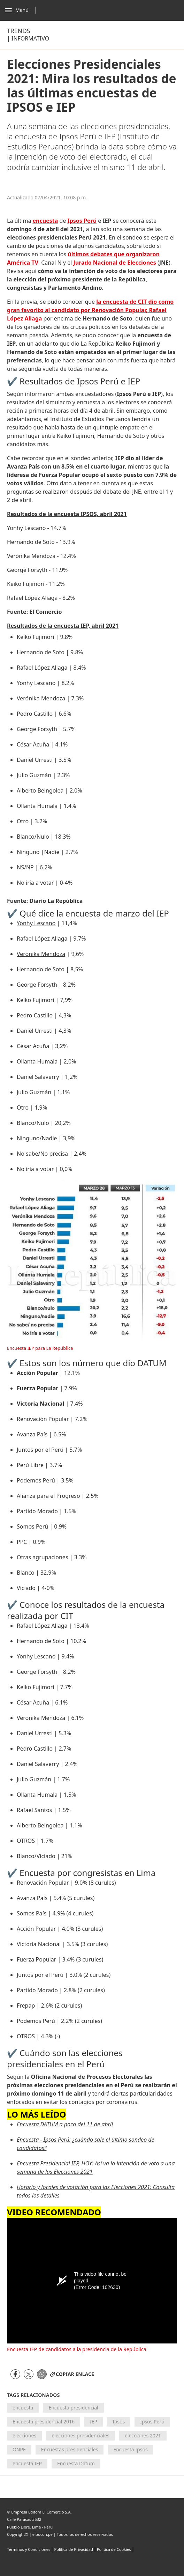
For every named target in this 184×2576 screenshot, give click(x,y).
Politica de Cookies (114, 2549)
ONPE (19, 2449)
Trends (18, 31)
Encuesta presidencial (73, 2407)
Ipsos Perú (152, 2421)
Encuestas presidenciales (69, 2449)
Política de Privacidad (73, 2549)
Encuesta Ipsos (130, 2449)
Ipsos (119, 2421)
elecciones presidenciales (80, 2435)
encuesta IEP (27, 2463)
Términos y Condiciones (28, 2549)
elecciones (24, 2435)
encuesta (23, 2407)
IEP (93, 2421)
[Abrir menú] (22, 10)
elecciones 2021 (143, 2435)
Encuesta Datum (76, 2463)
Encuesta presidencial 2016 (44, 2421)
